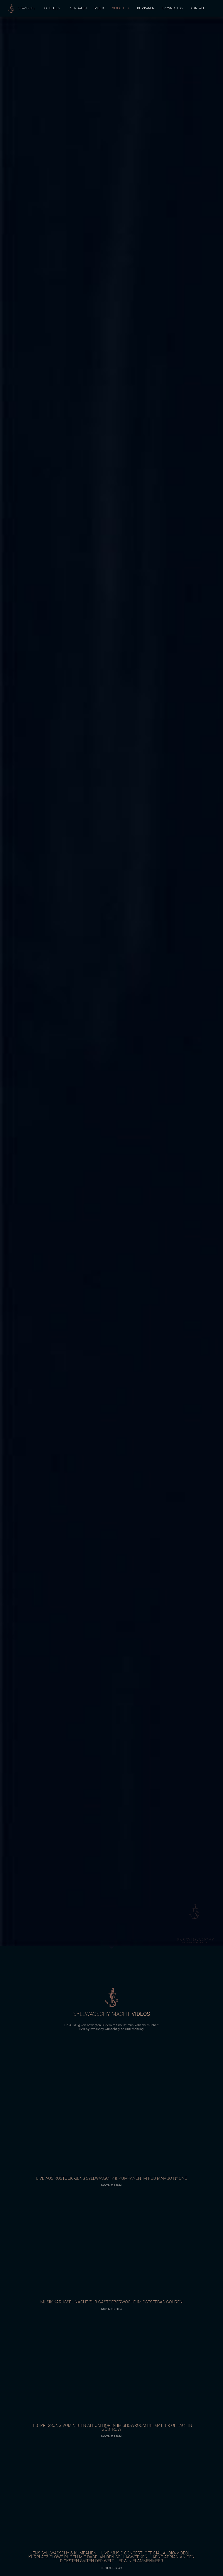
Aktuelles (52, 8)
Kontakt (197, 8)
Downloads (172, 8)
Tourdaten (77, 8)
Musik (99, 8)
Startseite (27, 8)
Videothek (120, 8)
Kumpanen (146, 8)
